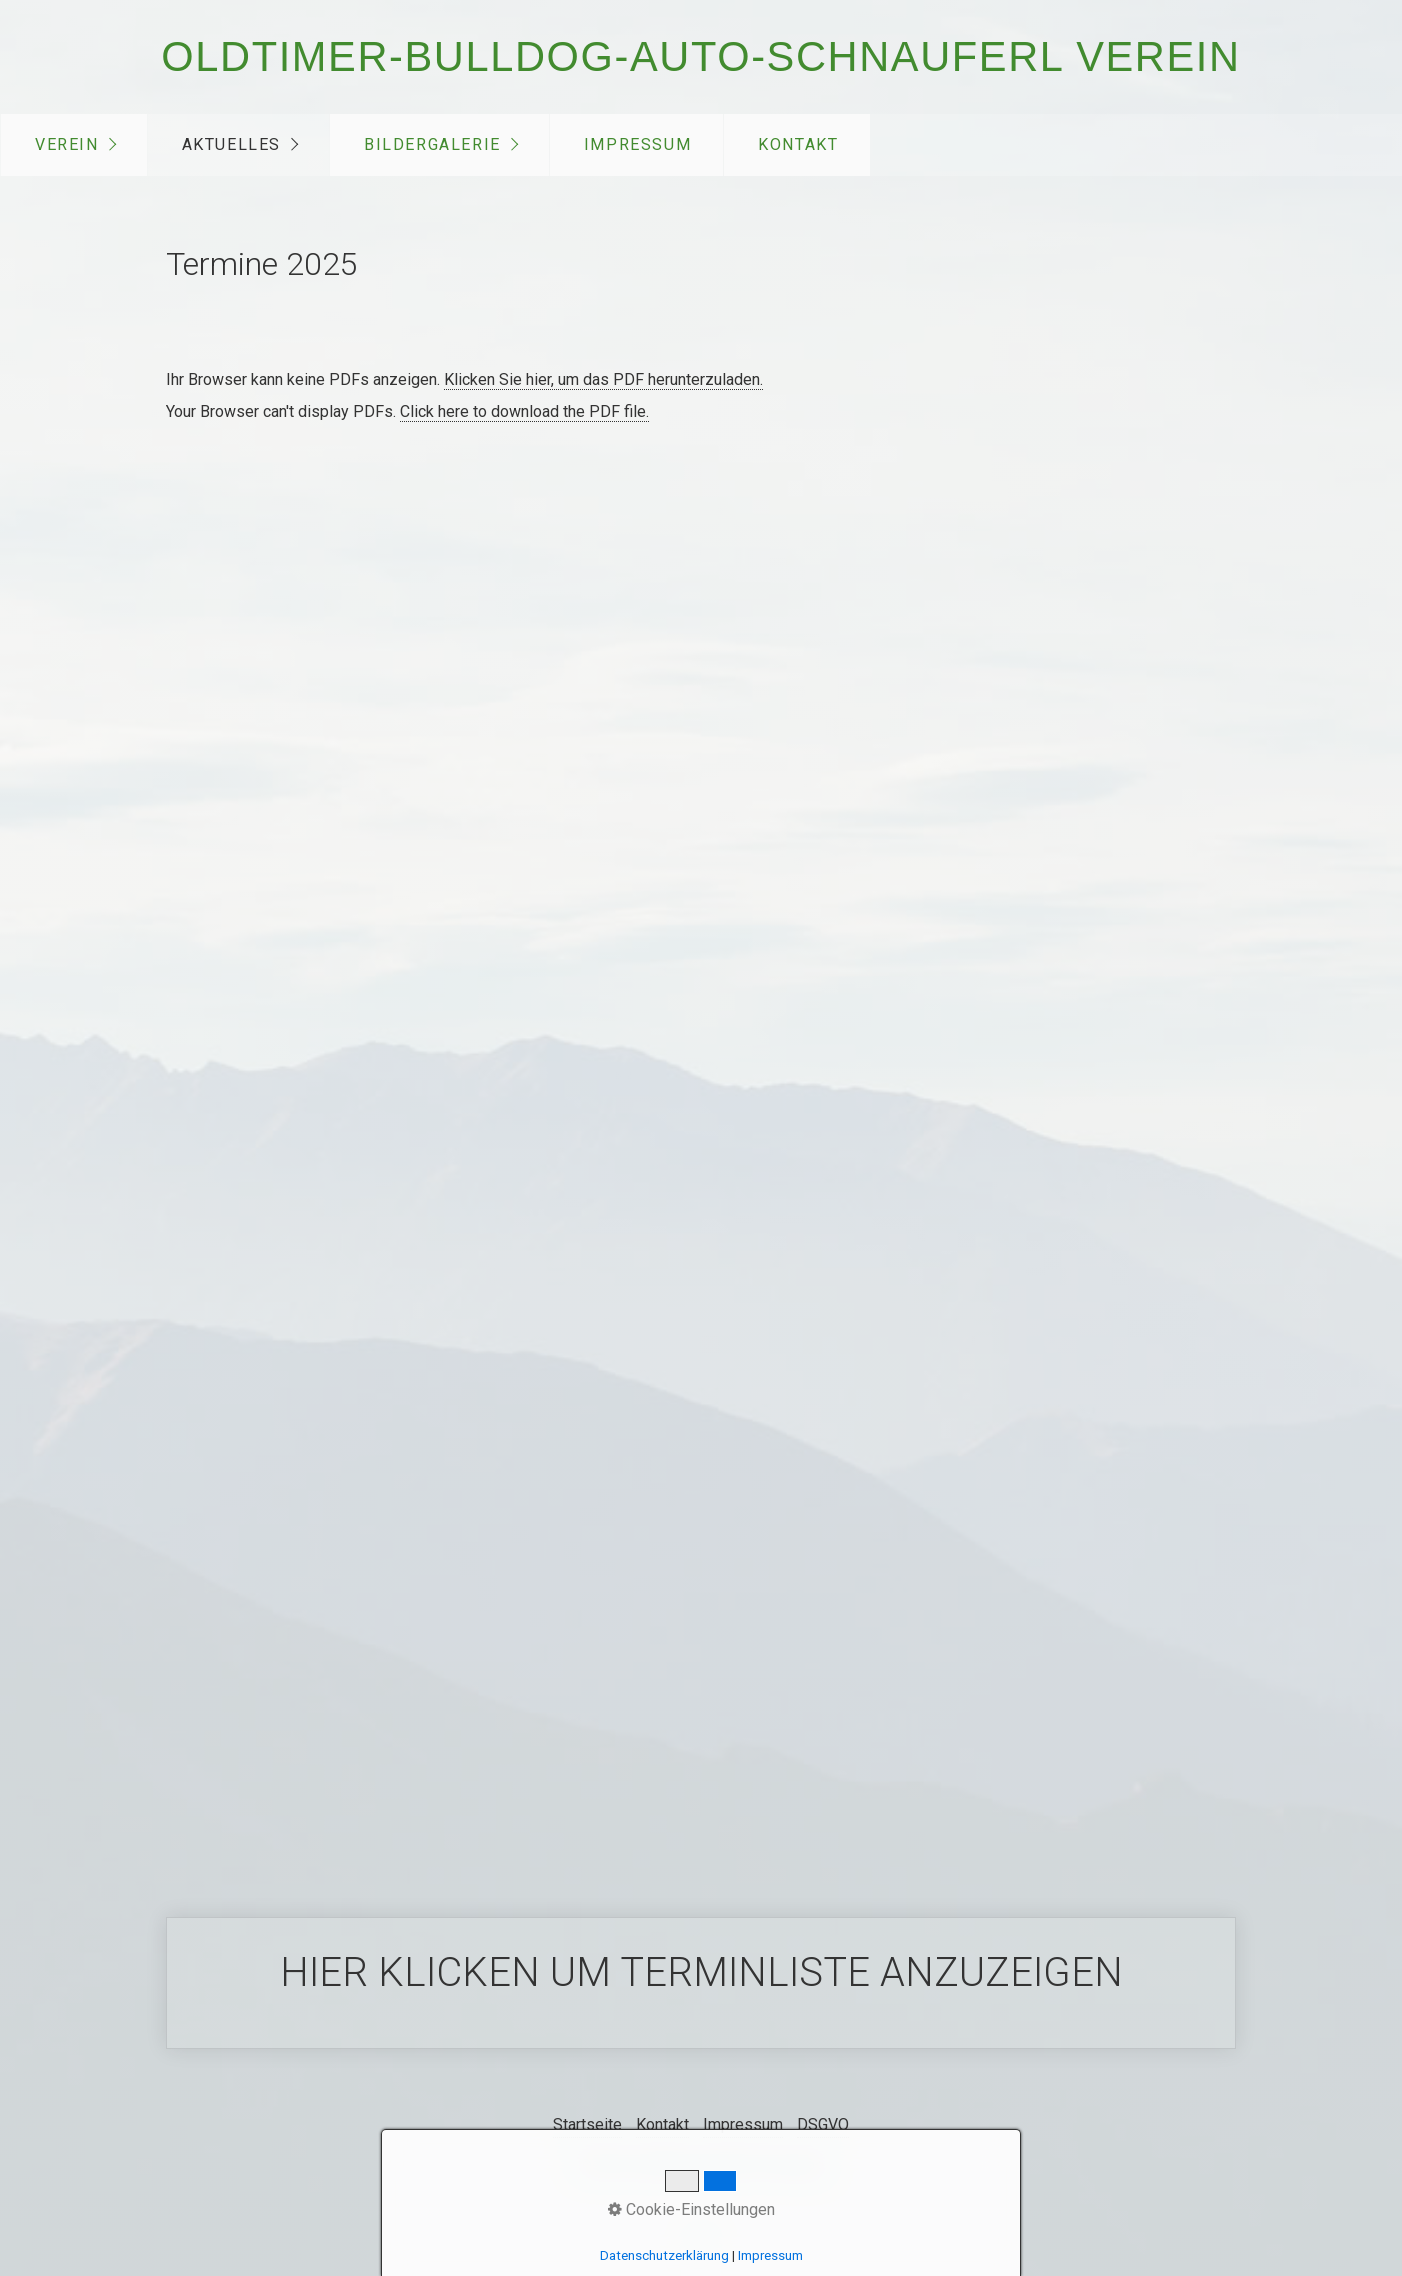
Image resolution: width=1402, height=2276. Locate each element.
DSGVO (823, 2124)
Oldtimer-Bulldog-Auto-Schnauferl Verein (700, 56)
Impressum (637, 144)
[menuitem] (74, 145)
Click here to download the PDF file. (524, 411)
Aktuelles (231, 144)
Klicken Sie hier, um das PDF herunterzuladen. (603, 379)
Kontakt (798, 144)
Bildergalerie (432, 144)
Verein (67, 144)
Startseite (587, 2124)
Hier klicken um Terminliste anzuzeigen (701, 1983)
